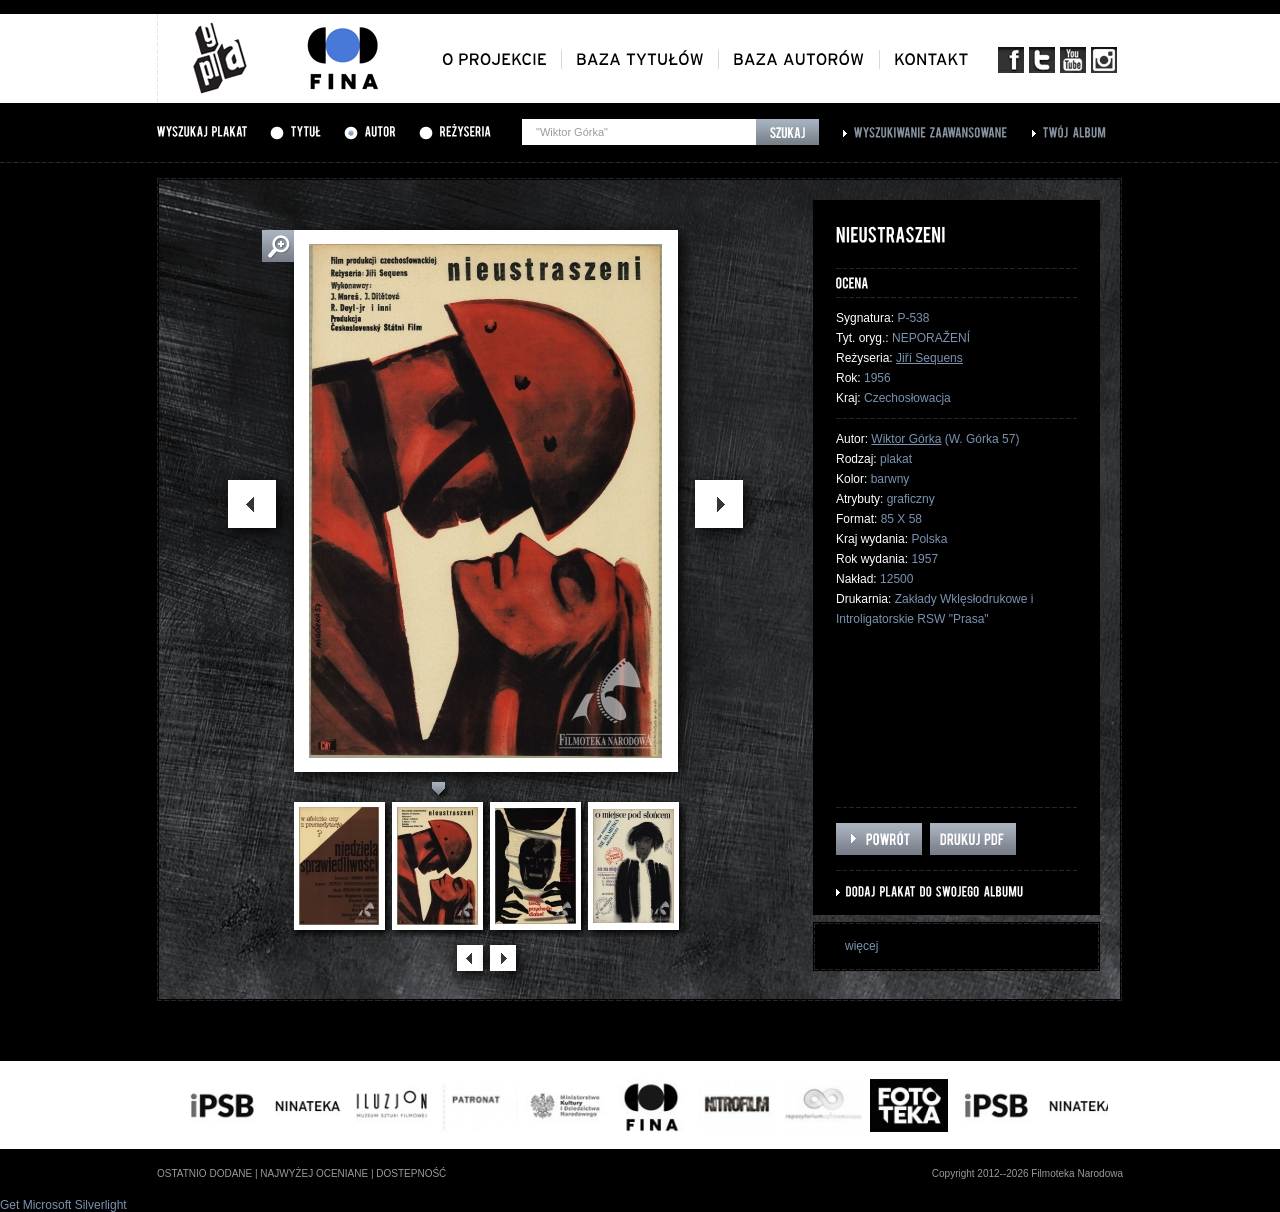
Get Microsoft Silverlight (63, 1205)
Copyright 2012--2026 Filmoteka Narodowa (1027, 1173)
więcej (861, 946)
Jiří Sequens (929, 358)
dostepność (411, 1173)
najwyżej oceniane (314, 1173)
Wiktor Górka (906, 439)
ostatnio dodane (204, 1173)
